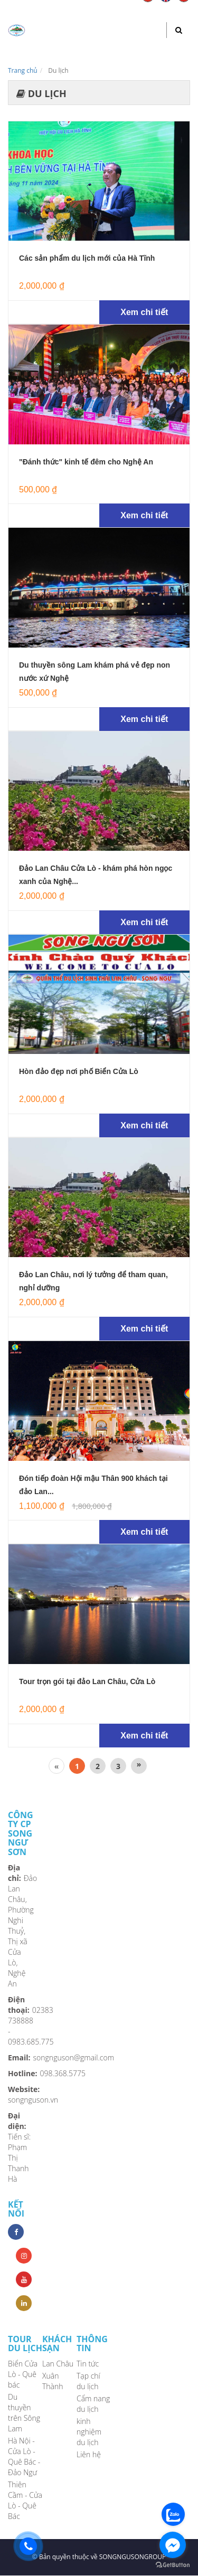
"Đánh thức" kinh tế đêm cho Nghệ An (86, 462)
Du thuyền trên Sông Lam (24, 2413)
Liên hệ (89, 2454)
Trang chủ (22, 70)
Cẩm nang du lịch (93, 2403)
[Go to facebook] (172, 2545)
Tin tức (88, 2364)
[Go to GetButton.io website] (173, 2565)
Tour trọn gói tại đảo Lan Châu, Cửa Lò (87, 1681)
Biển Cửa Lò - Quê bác (22, 2374)
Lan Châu (57, 2364)
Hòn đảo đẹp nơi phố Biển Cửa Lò (78, 1071)
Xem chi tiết (144, 312)
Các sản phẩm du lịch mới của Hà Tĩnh (87, 258)
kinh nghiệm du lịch (89, 2431)
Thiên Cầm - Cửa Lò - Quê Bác (25, 2500)
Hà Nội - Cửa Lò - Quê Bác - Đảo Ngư (24, 2456)
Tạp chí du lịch (88, 2381)
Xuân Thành (52, 2381)
